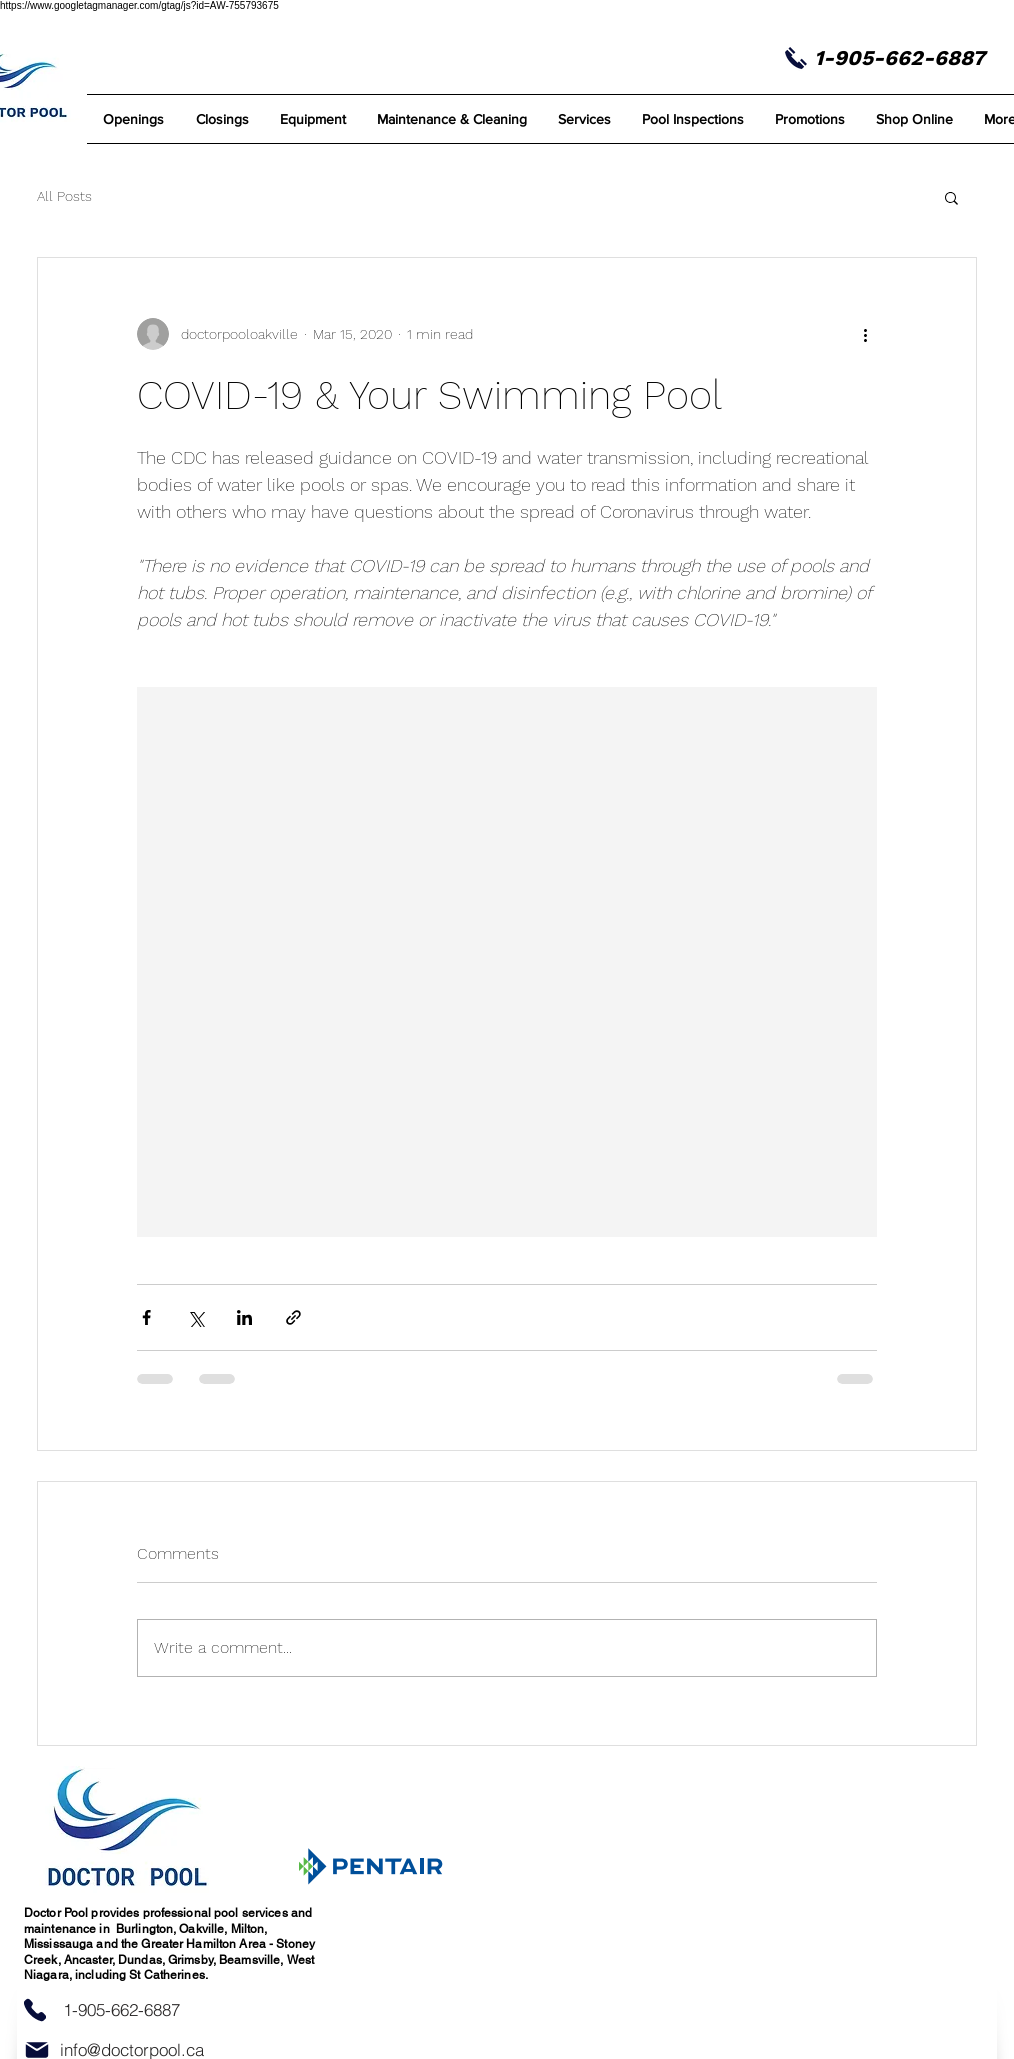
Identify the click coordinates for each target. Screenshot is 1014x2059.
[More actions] (865, 334)
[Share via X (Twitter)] (195, 1317)
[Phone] (35, 2010)
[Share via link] (293, 1317)
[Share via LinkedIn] (244, 1317)
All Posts (64, 196)
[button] (451, 119)
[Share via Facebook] (146, 1317)
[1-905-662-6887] (121, 2010)
